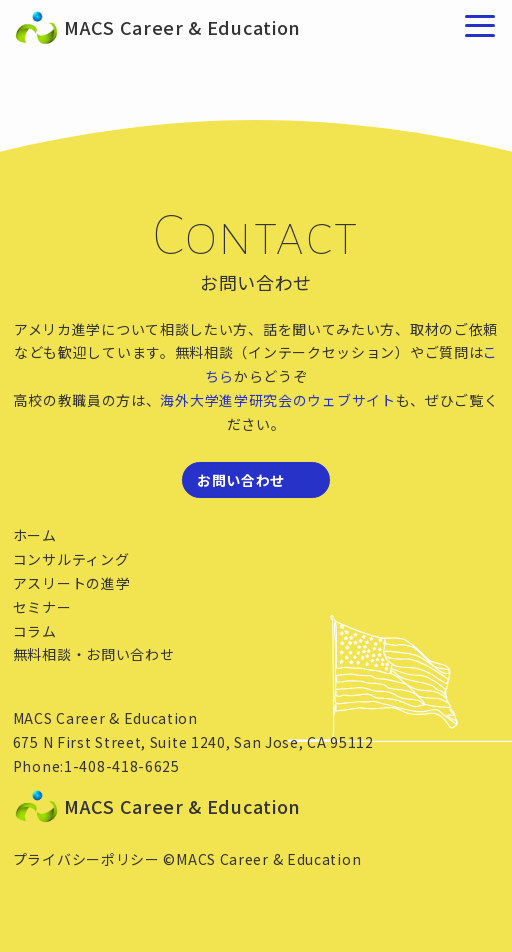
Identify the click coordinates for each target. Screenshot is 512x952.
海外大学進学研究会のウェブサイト (277, 400)
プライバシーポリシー (86, 859)
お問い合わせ (241, 480)
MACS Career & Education (74, 28)
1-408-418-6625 (122, 766)
